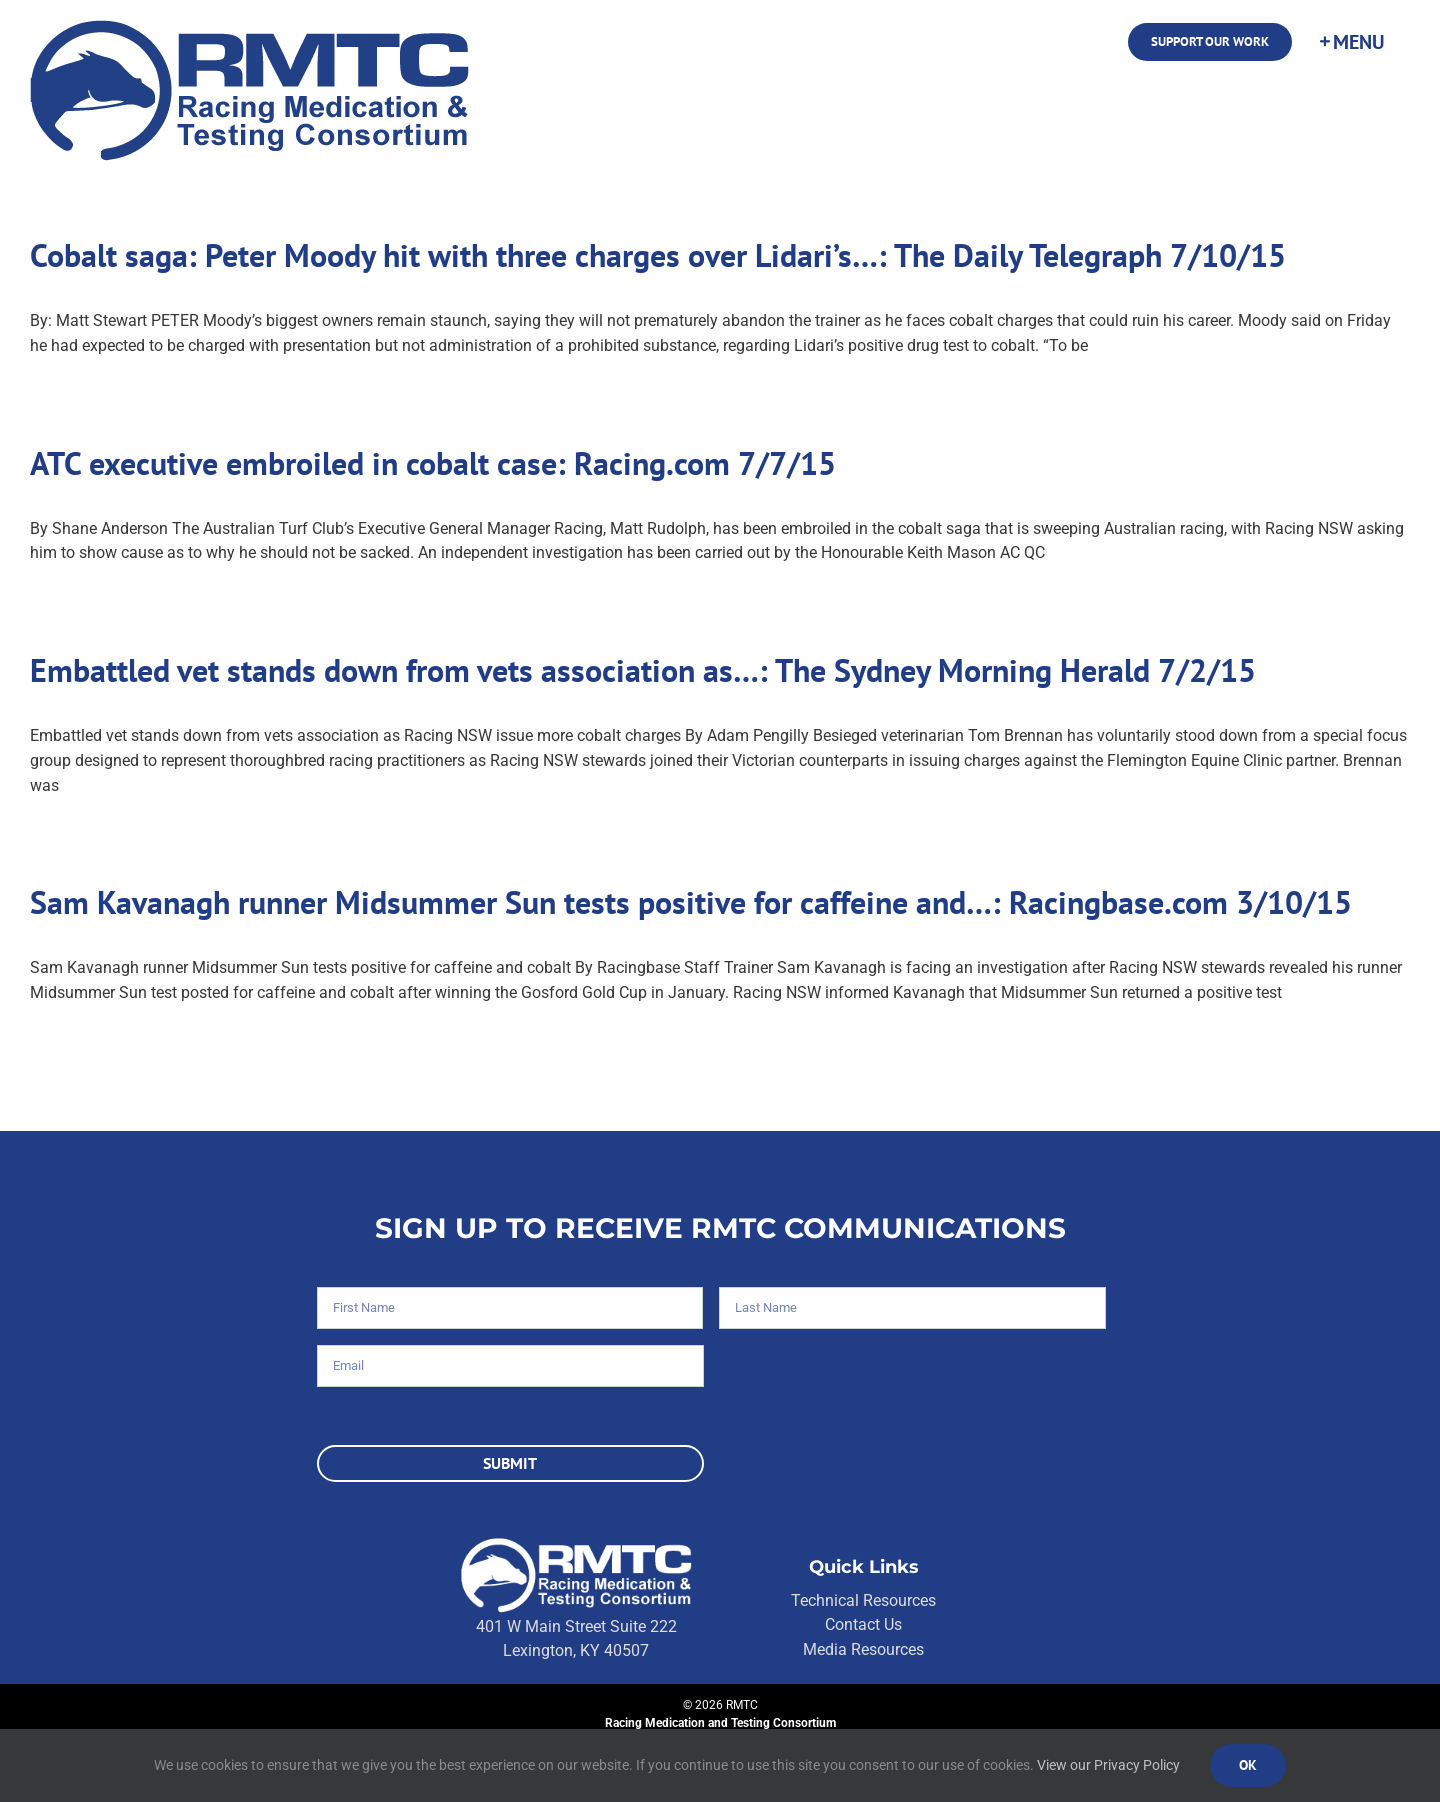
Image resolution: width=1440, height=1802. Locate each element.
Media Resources (863, 1649)
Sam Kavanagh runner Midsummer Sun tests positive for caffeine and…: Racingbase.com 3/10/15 (691, 902)
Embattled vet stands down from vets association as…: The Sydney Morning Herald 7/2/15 (643, 670)
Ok (1248, 1765)
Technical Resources (863, 1600)
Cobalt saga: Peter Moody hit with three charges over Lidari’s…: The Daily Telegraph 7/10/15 (658, 255)
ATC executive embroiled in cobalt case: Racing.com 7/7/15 (433, 463)
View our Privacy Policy (1108, 1765)
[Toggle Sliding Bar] (1351, 42)
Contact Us (863, 1624)
